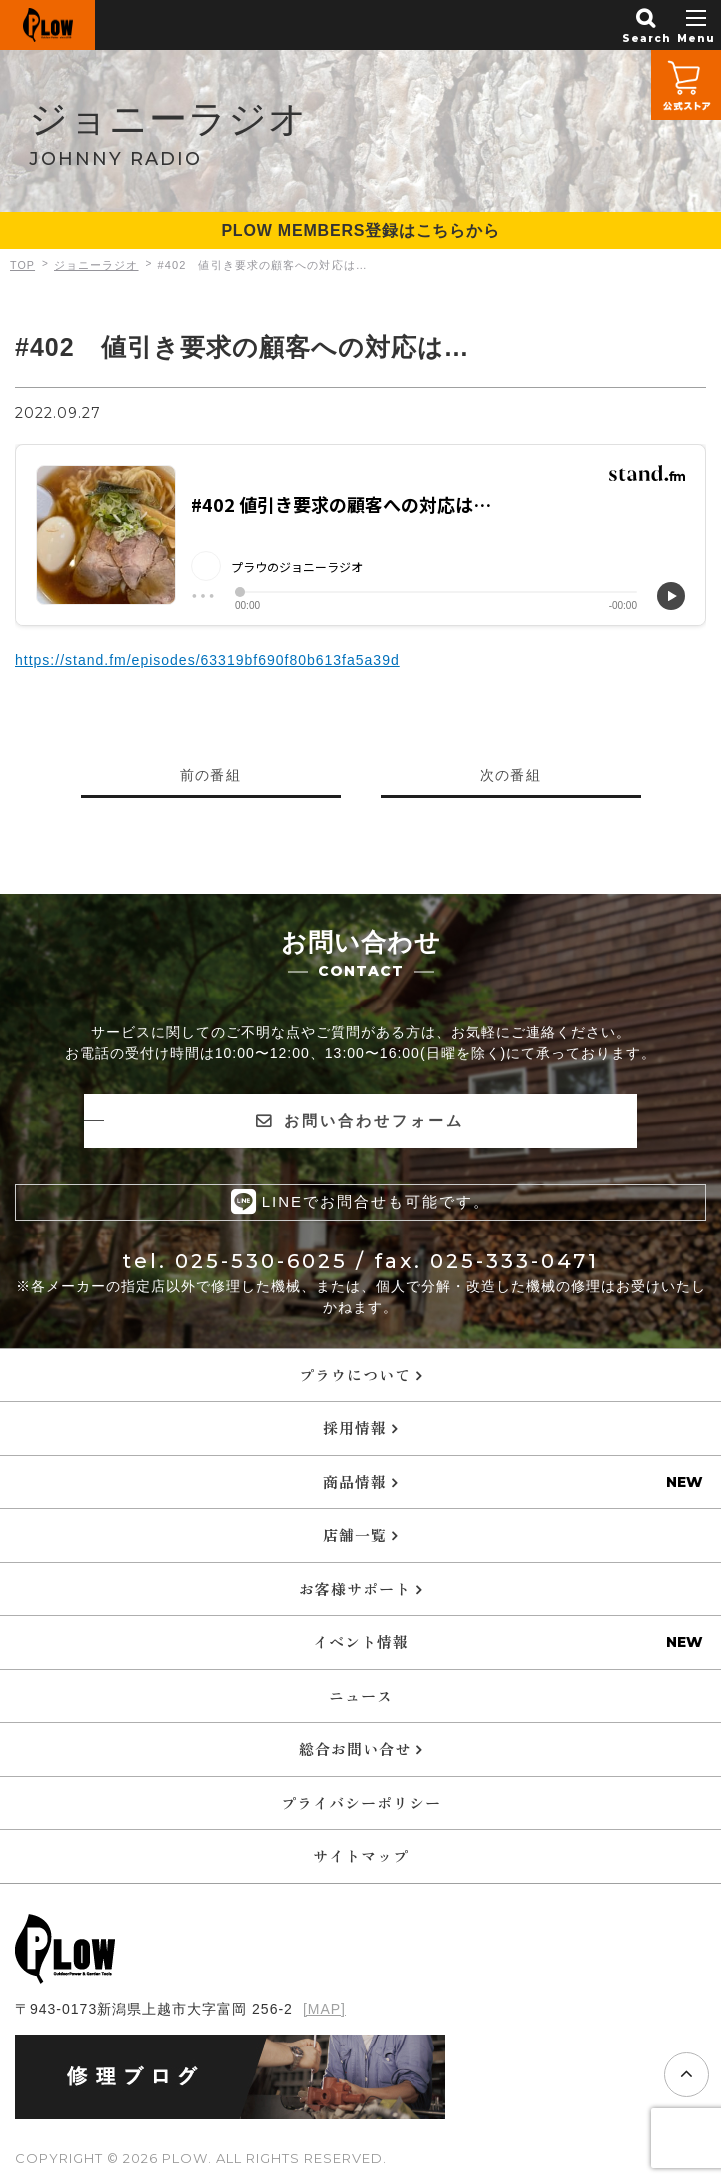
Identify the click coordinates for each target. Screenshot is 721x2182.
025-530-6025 (261, 1260)
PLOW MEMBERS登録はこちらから (360, 230)
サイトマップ (361, 1854)
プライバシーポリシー (361, 1801)
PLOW (47, 25)
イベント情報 (361, 1640)
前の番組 (211, 775)
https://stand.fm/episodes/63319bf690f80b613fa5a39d (207, 660)
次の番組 (511, 775)
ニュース (361, 1694)
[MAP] (324, 2008)
